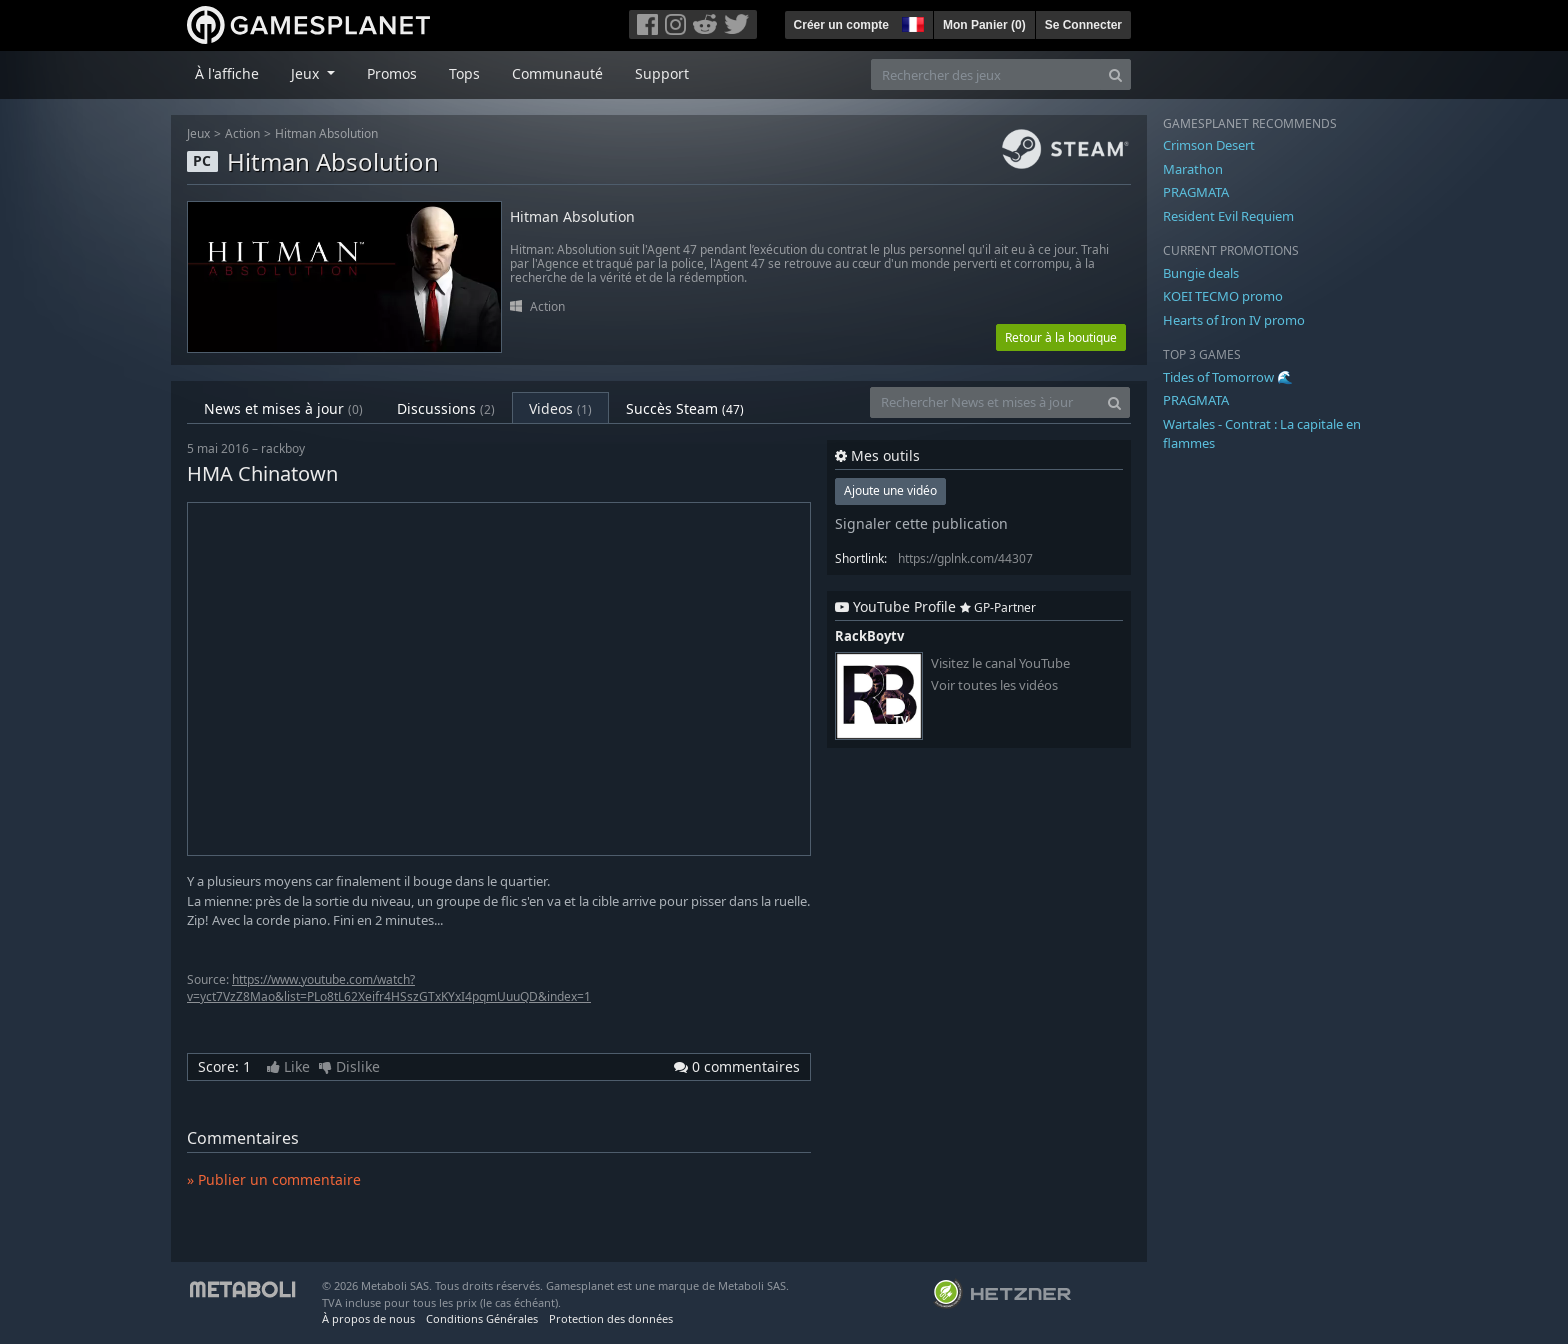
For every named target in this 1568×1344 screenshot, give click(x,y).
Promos (392, 73)
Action (242, 133)
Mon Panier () (984, 25)
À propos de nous (368, 1318)
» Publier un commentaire (274, 1179)
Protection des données (611, 1318)
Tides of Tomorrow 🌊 (1228, 377)
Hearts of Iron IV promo (1234, 320)
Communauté (557, 73)
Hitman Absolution (326, 133)
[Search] (1115, 74)
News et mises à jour (283, 408)
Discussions (446, 408)
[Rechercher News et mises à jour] (985, 402)
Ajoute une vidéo (890, 490)
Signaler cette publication (921, 523)
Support (662, 73)
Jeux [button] (307, 73)
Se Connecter (1083, 25)
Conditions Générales (482, 1318)
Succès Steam (685, 408)
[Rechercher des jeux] (986, 74)
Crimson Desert (1209, 145)
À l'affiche (227, 73)
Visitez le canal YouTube (1000, 663)
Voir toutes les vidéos (994, 685)
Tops (464, 73)
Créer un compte (841, 25)
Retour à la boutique (1061, 337)
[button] (911, 22)
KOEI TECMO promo (1223, 296)
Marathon (1193, 169)
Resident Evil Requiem (1228, 216)
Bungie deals (1201, 273)
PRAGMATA (1196, 192)
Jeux (198, 133)
